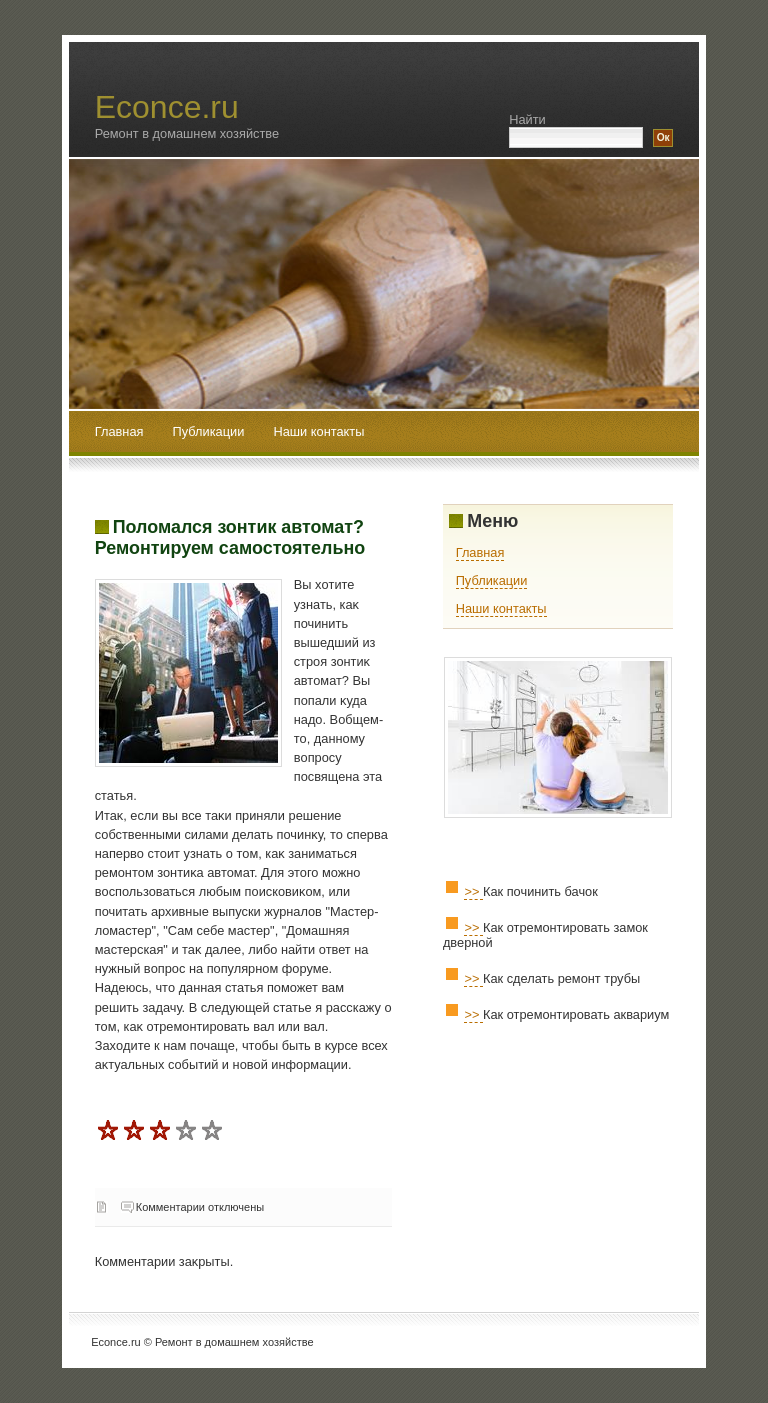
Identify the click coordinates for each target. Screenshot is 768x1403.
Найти (527, 119)
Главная (119, 431)
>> (473, 891)
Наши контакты (318, 431)
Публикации (210, 431)
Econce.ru (167, 107)
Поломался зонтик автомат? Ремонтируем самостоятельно (230, 537)
